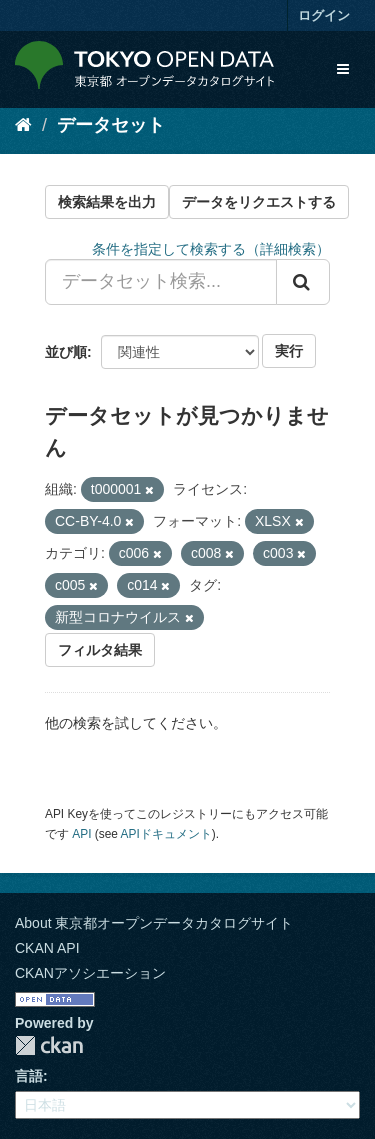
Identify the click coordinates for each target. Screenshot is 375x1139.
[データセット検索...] (161, 282)
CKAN (49, 1045)
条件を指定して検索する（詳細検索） (211, 249)
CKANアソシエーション (90, 973)
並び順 (66, 352)
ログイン (324, 15)
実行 (289, 351)
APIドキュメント (166, 834)
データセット (111, 125)
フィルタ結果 (100, 650)
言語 (29, 1076)
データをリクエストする (259, 202)
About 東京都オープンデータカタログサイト (154, 923)
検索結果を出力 (107, 202)
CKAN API (47, 948)
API (81, 834)
